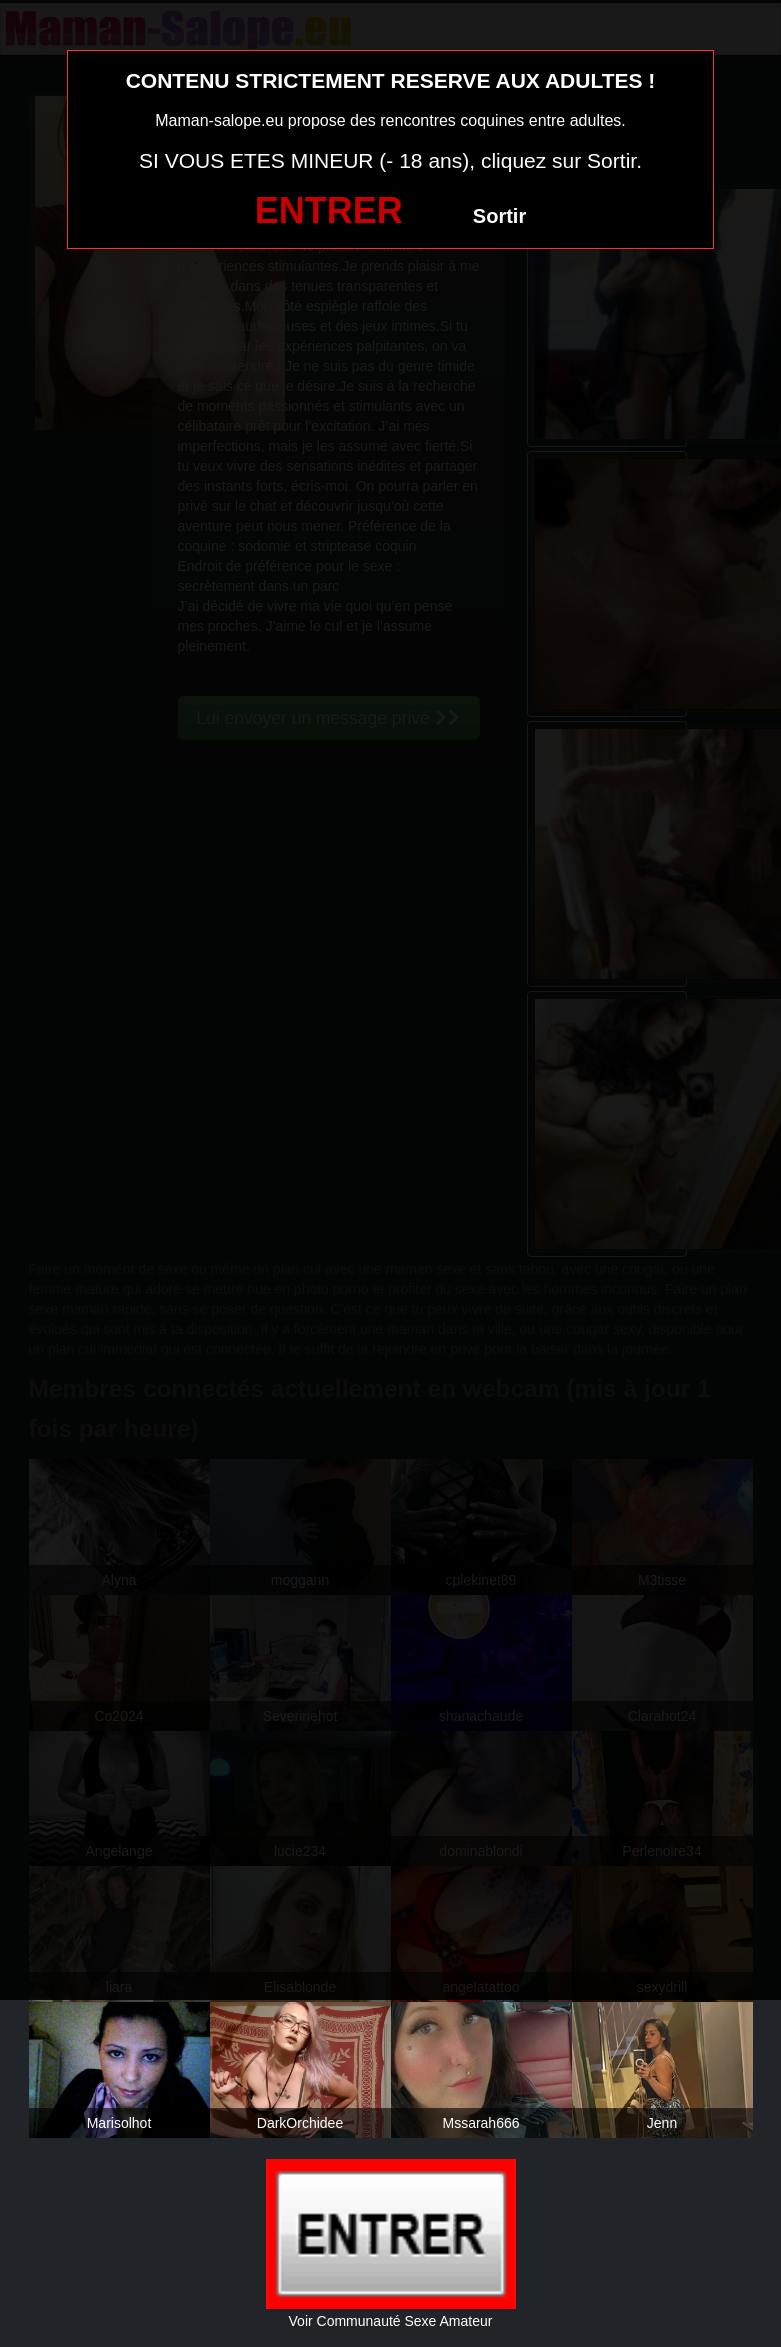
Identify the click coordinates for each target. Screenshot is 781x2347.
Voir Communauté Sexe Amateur (391, 2321)
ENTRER (329, 210)
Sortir (499, 216)
